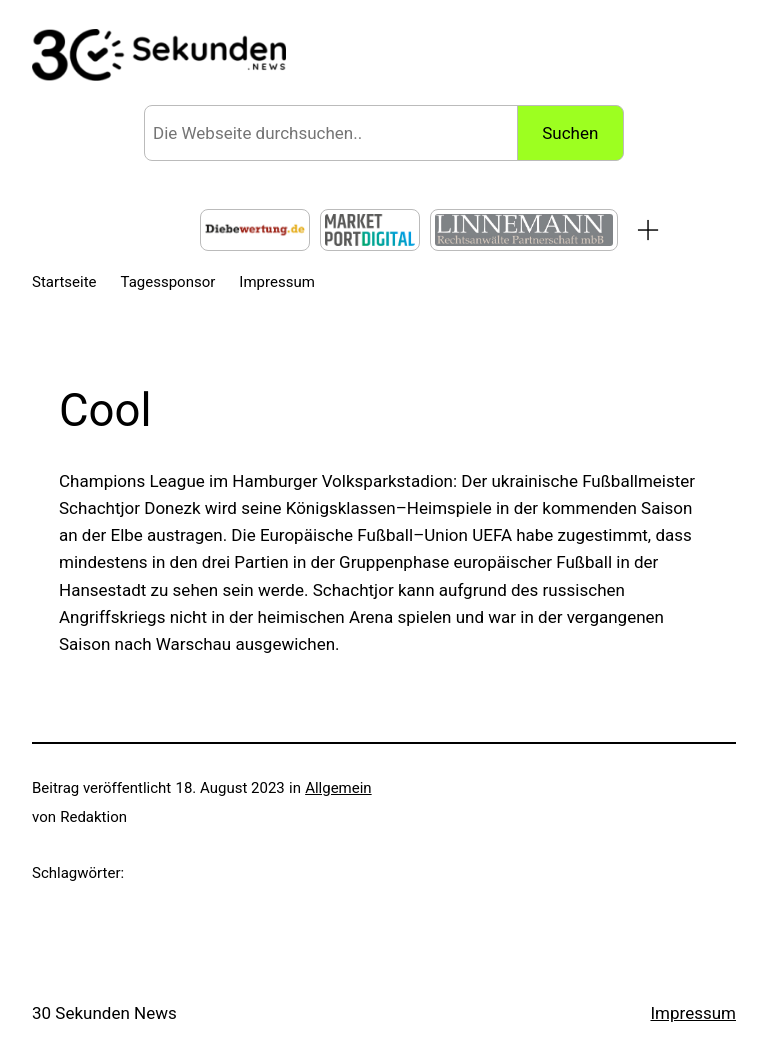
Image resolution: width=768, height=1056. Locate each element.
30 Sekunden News (104, 1013)
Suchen (570, 133)
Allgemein (338, 788)
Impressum (693, 1013)
